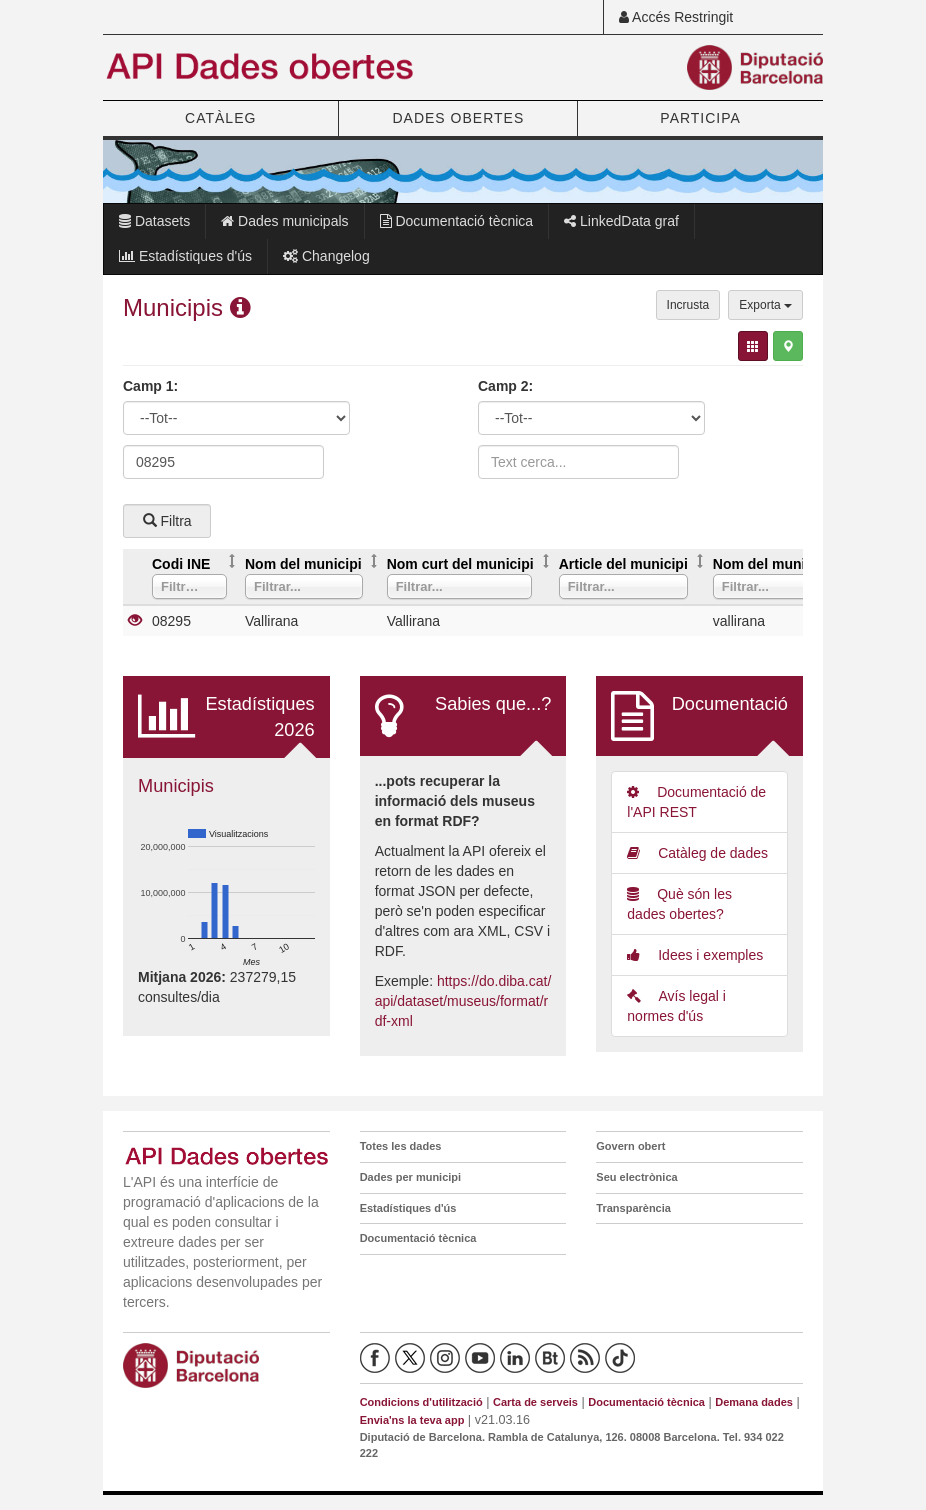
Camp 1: (150, 386)
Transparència (633, 1208)
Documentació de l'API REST (696, 802)
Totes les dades (401, 1146)
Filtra (167, 521)
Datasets (154, 221)
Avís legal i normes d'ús (676, 1006)
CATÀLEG (220, 118)
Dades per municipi (410, 1177)
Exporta (765, 305)
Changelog (326, 256)
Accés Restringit (676, 17)
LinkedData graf (621, 221)
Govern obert (630, 1146)
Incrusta (688, 305)
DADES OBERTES (458, 118)
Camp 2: (505, 386)
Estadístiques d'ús (185, 256)
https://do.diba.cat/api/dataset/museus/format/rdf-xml (463, 1001)
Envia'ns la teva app (412, 1420)
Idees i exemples (695, 955)
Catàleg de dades (697, 853)
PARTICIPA (700, 118)
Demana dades (754, 1402)
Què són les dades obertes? (679, 904)
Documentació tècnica (457, 221)
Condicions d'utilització (421, 1402)
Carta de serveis (535, 1402)
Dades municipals (284, 221)
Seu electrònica (636, 1177)
